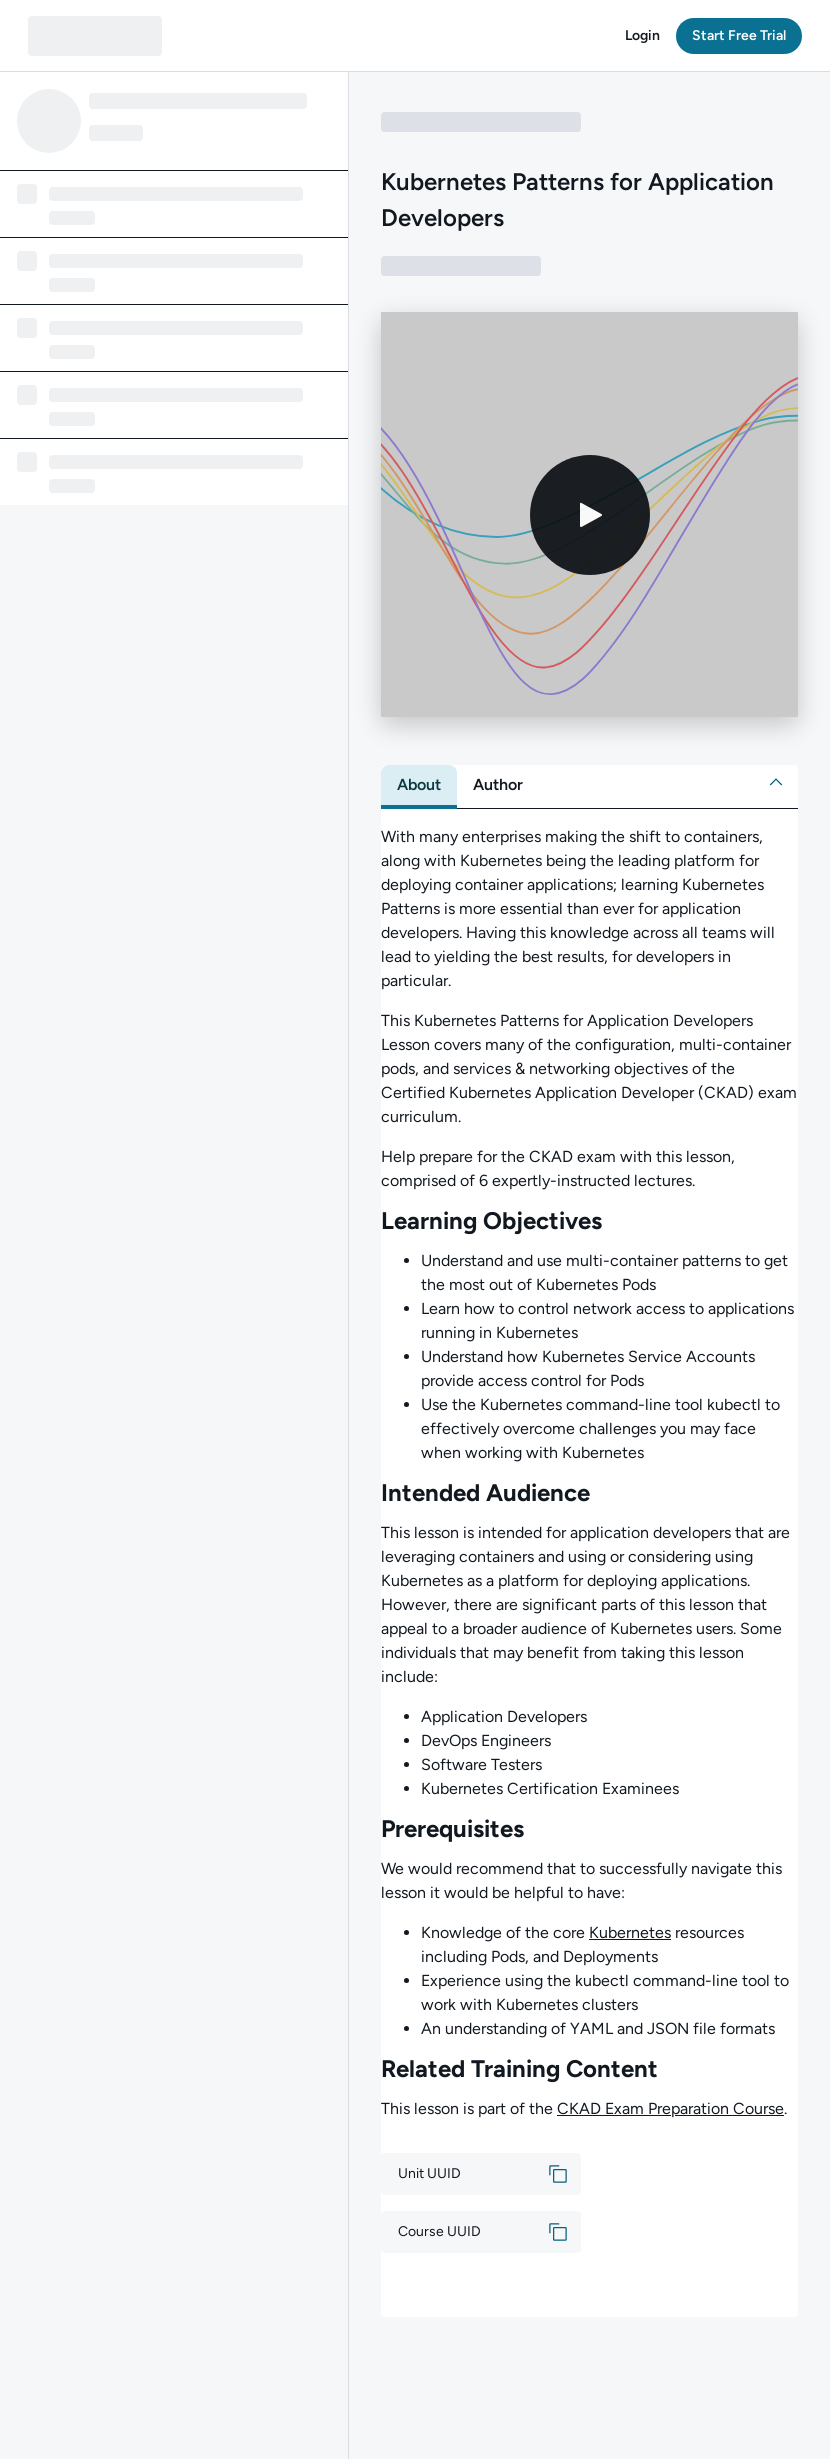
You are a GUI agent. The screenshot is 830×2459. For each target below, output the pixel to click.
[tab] (419, 785)
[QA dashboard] (95, 36)
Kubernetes (630, 1932)
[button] (642, 36)
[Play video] (590, 515)
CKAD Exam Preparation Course (670, 2108)
